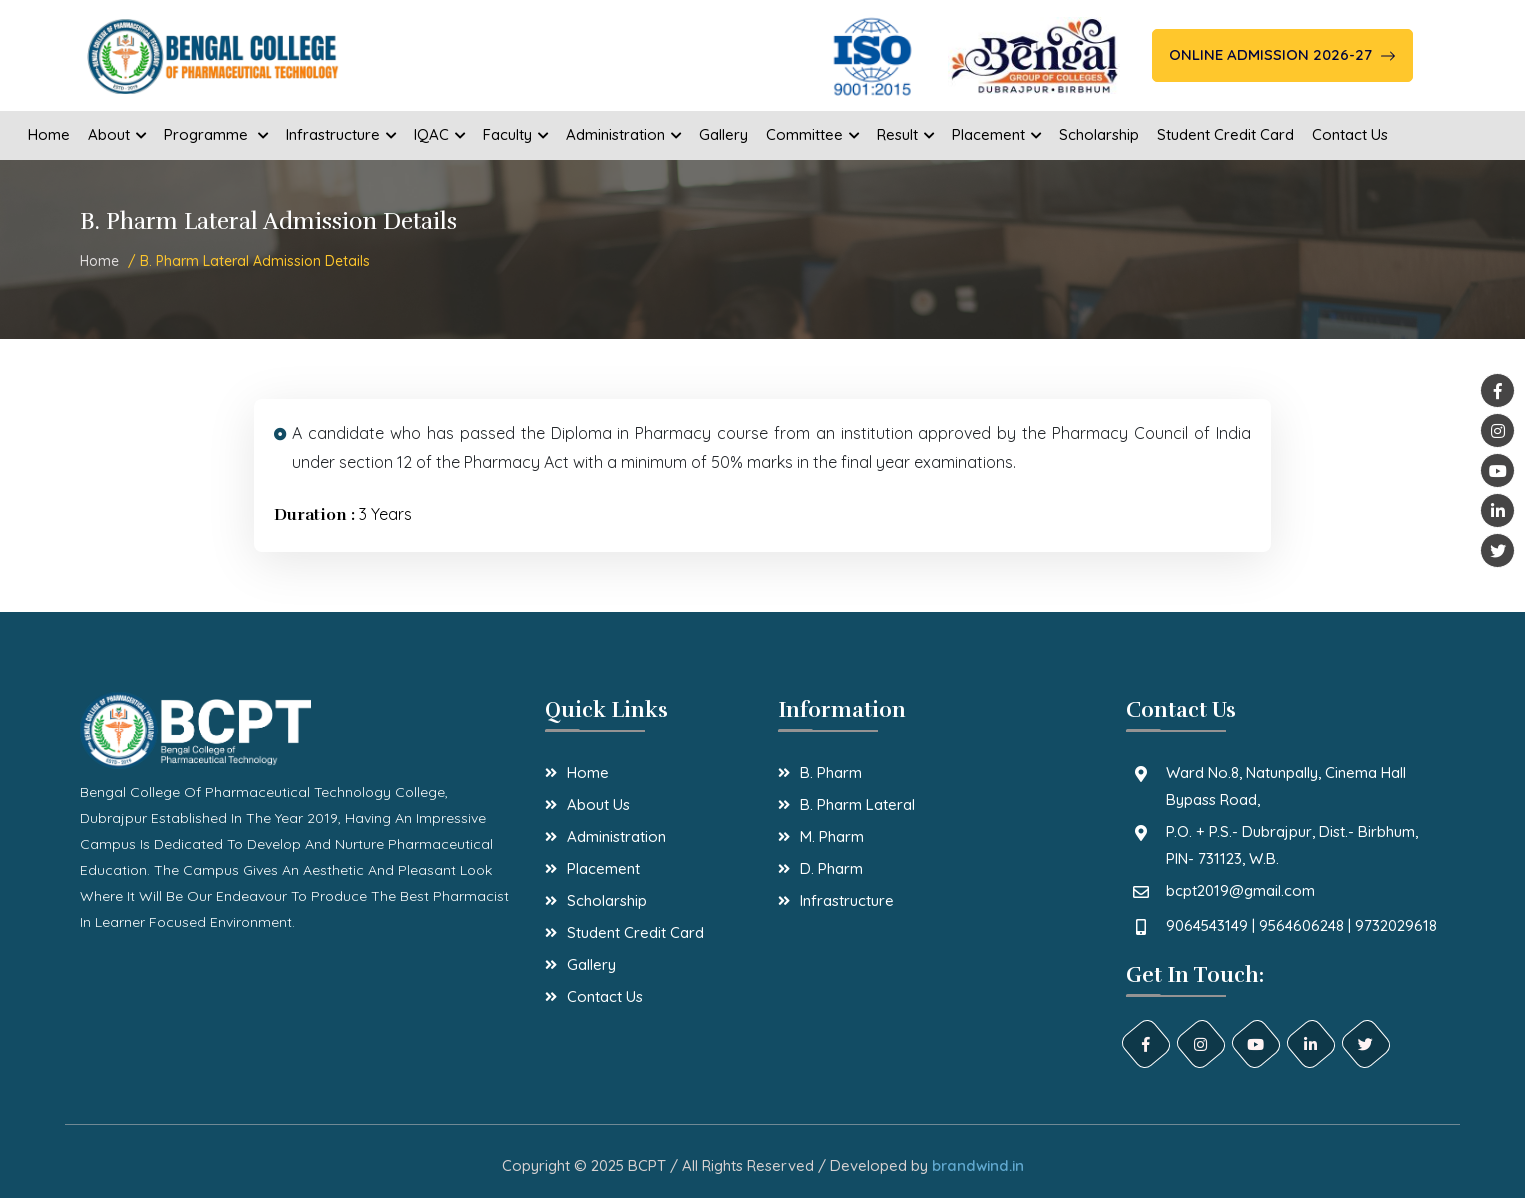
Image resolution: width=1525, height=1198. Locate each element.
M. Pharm (832, 836)
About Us (598, 804)
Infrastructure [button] (341, 134)
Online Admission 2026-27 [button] (1282, 54)
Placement (603, 868)
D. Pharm (831, 868)
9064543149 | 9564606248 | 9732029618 (1301, 925)
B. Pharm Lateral (857, 804)
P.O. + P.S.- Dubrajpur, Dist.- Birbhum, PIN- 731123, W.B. (1292, 845)
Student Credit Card (1225, 134)
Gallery (723, 134)
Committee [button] (812, 134)
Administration (616, 836)
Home (49, 134)
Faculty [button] (515, 134)
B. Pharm (831, 772)
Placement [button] (996, 134)
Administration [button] (623, 134)
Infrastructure (847, 900)
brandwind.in (978, 1165)
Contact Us (1350, 134)
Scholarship (1099, 134)
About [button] (117, 134)
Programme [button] (216, 134)
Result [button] (905, 134)
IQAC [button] (439, 134)
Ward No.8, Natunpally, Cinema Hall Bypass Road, (1286, 786)
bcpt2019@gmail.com (1240, 890)
